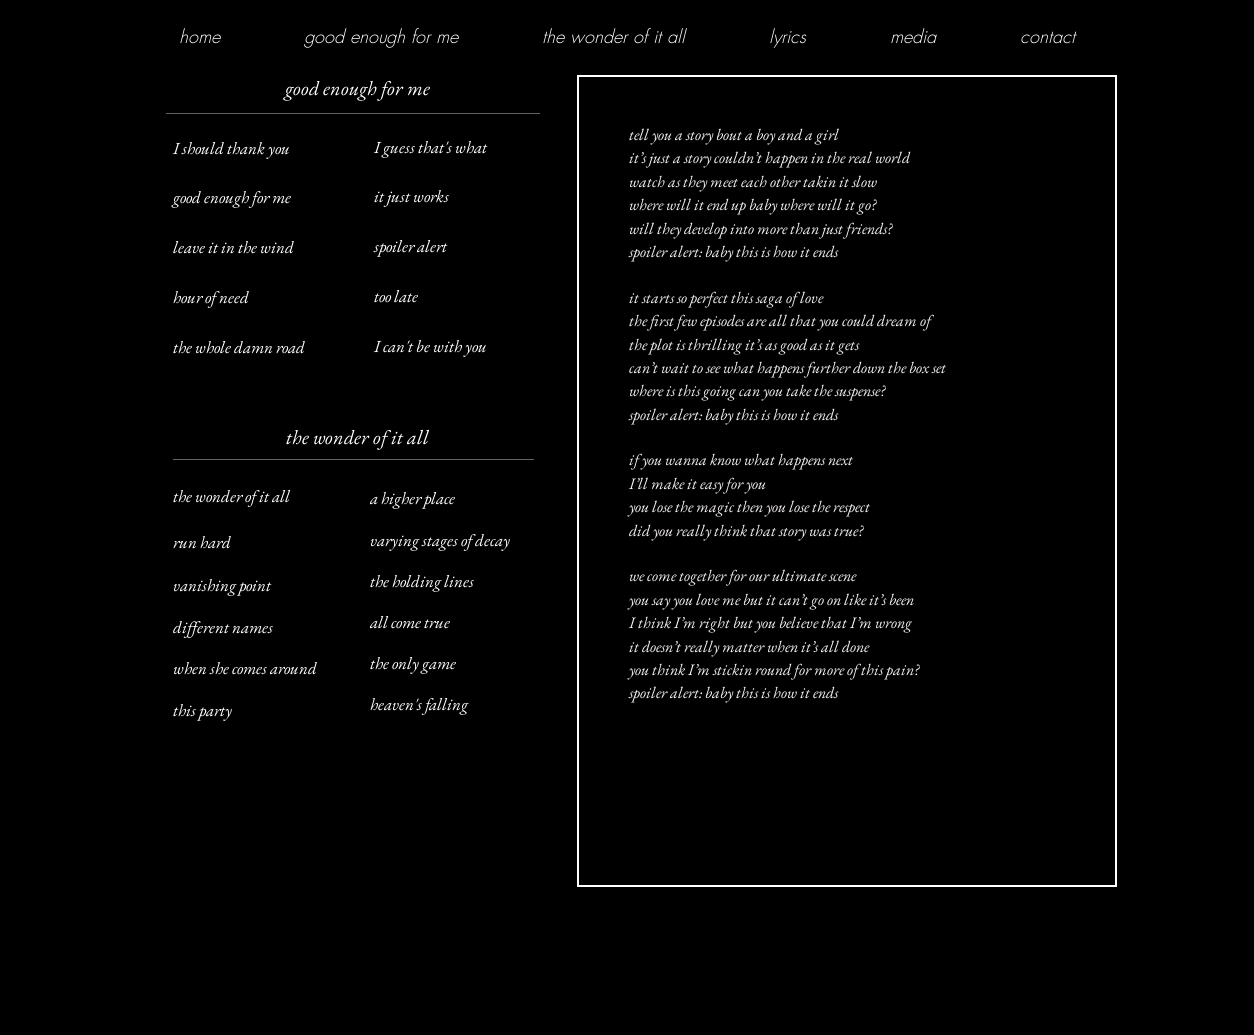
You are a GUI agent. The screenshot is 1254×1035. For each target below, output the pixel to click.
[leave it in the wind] (257, 248)
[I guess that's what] (458, 148)
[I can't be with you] (458, 347)
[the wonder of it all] (257, 497)
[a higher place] (458, 499)
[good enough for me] (257, 198)
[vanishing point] (257, 586)
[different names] (257, 628)
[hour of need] (257, 298)
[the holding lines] (458, 582)
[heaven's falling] (458, 705)
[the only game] (458, 664)
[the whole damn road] (257, 348)
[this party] (257, 711)
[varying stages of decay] (458, 541)
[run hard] (257, 543)
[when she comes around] (257, 669)
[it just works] (458, 197)
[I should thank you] (257, 149)
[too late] (458, 297)
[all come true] (458, 623)
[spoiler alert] (458, 247)
